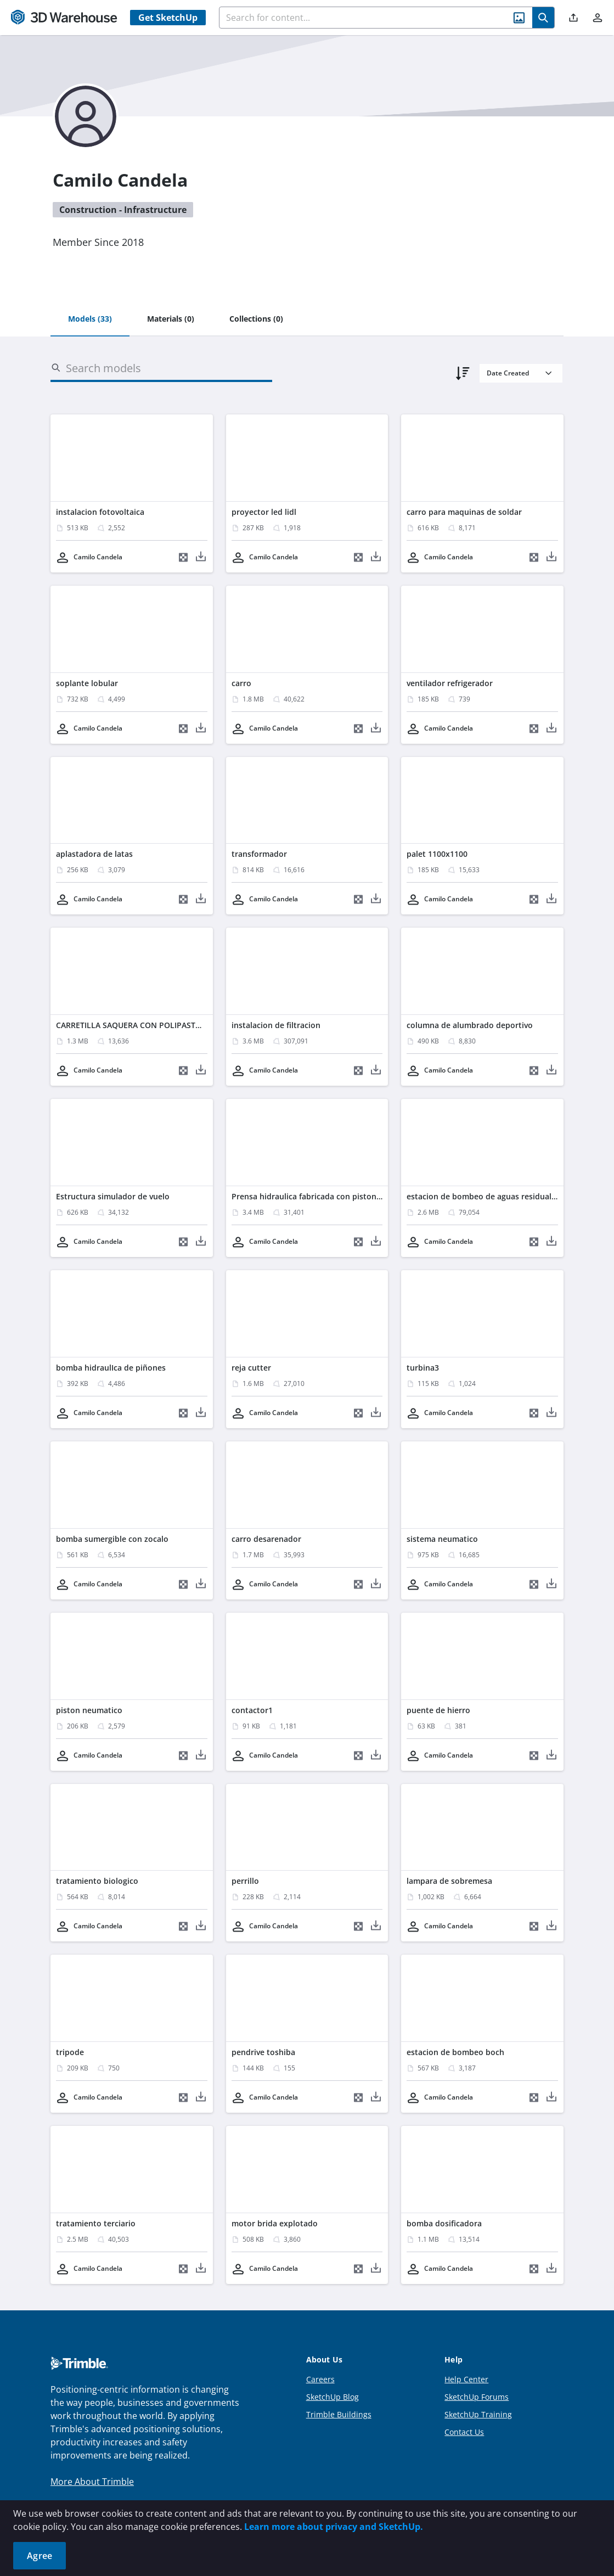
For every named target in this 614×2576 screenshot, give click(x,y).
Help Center (466, 2379)
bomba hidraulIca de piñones (111, 1367)
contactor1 (252, 1710)
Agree (39, 2556)
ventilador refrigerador (450, 683)
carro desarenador (266, 1539)
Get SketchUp (168, 18)
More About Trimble (92, 2482)
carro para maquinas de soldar (464, 512)
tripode (70, 2052)
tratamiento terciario (96, 2223)
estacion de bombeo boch (455, 2052)
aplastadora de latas (94, 854)
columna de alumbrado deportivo (470, 1025)
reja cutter (251, 1367)
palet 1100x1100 (437, 854)
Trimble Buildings (338, 2414)
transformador (259, 854)
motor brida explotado (275, 2223)
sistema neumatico (442, 1539)
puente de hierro (438, 1710)
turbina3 (423, 1367)
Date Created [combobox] (508, 373)
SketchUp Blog (332, 2397)
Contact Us (464, 2432)
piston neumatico (89, 1710)
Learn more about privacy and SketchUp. (333, 2527)
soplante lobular (87, 683)
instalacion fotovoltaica (100, 512)
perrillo (245, 1881)
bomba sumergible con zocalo (112, 1539)
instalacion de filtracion (276, 1025)
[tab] (89, 319)
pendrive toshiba (263, 2052)
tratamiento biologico (97, 1881)
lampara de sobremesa (449, 1881)
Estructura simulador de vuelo (113, 1196)
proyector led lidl (264, 512)
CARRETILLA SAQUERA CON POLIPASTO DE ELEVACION (157, 1025)
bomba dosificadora (444, 2223)
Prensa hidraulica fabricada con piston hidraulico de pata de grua (355, 1196)
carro (241, 683)
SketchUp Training (478, 2414)
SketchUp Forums (476, 2397)
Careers (320, 2379)
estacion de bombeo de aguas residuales (483, 1196)
